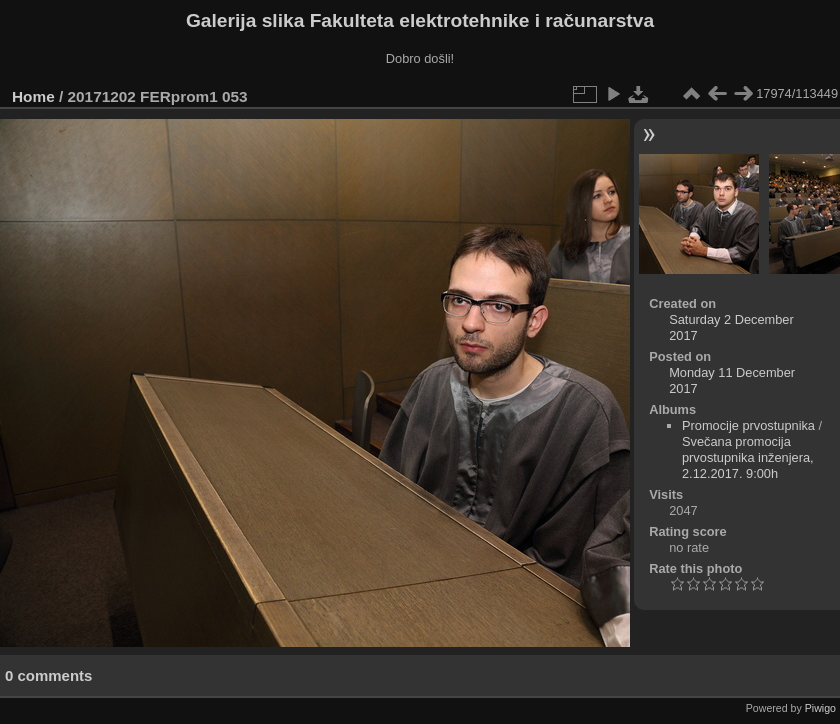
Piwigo (820, 708)
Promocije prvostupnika (748, 425)
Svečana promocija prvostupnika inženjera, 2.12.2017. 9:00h (748, 457)
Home (33, 96)
